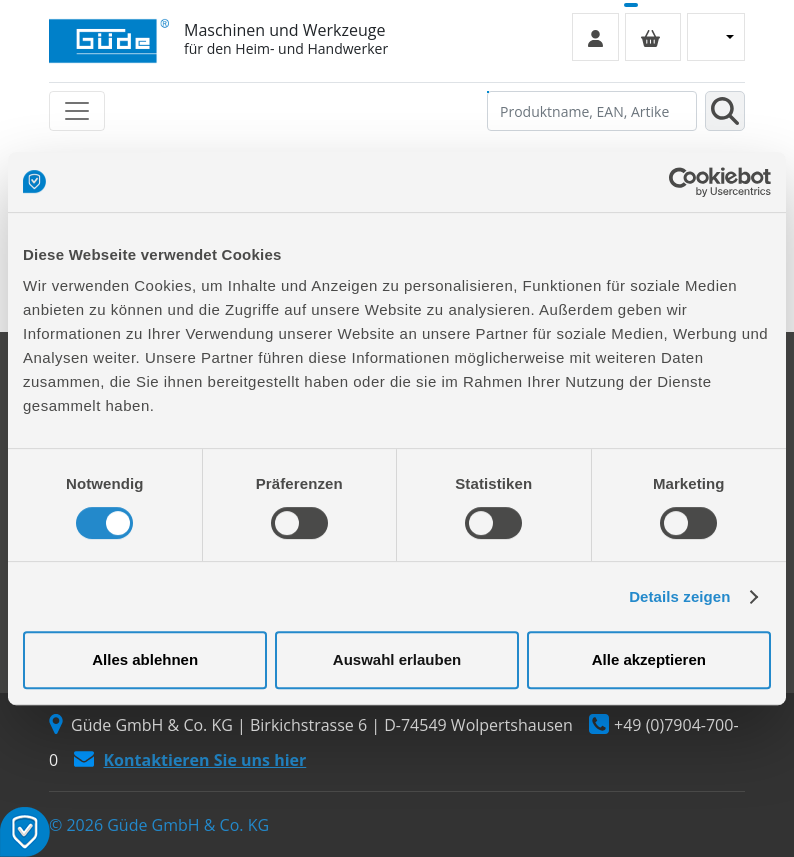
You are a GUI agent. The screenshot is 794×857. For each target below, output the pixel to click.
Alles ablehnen (145, 659)
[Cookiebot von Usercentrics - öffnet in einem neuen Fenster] (683, 182)
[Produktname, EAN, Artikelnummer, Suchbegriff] (592, 111)
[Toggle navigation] (77, 111)
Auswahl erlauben (397, 659)
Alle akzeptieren (649, 659)
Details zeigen (679, 596)
